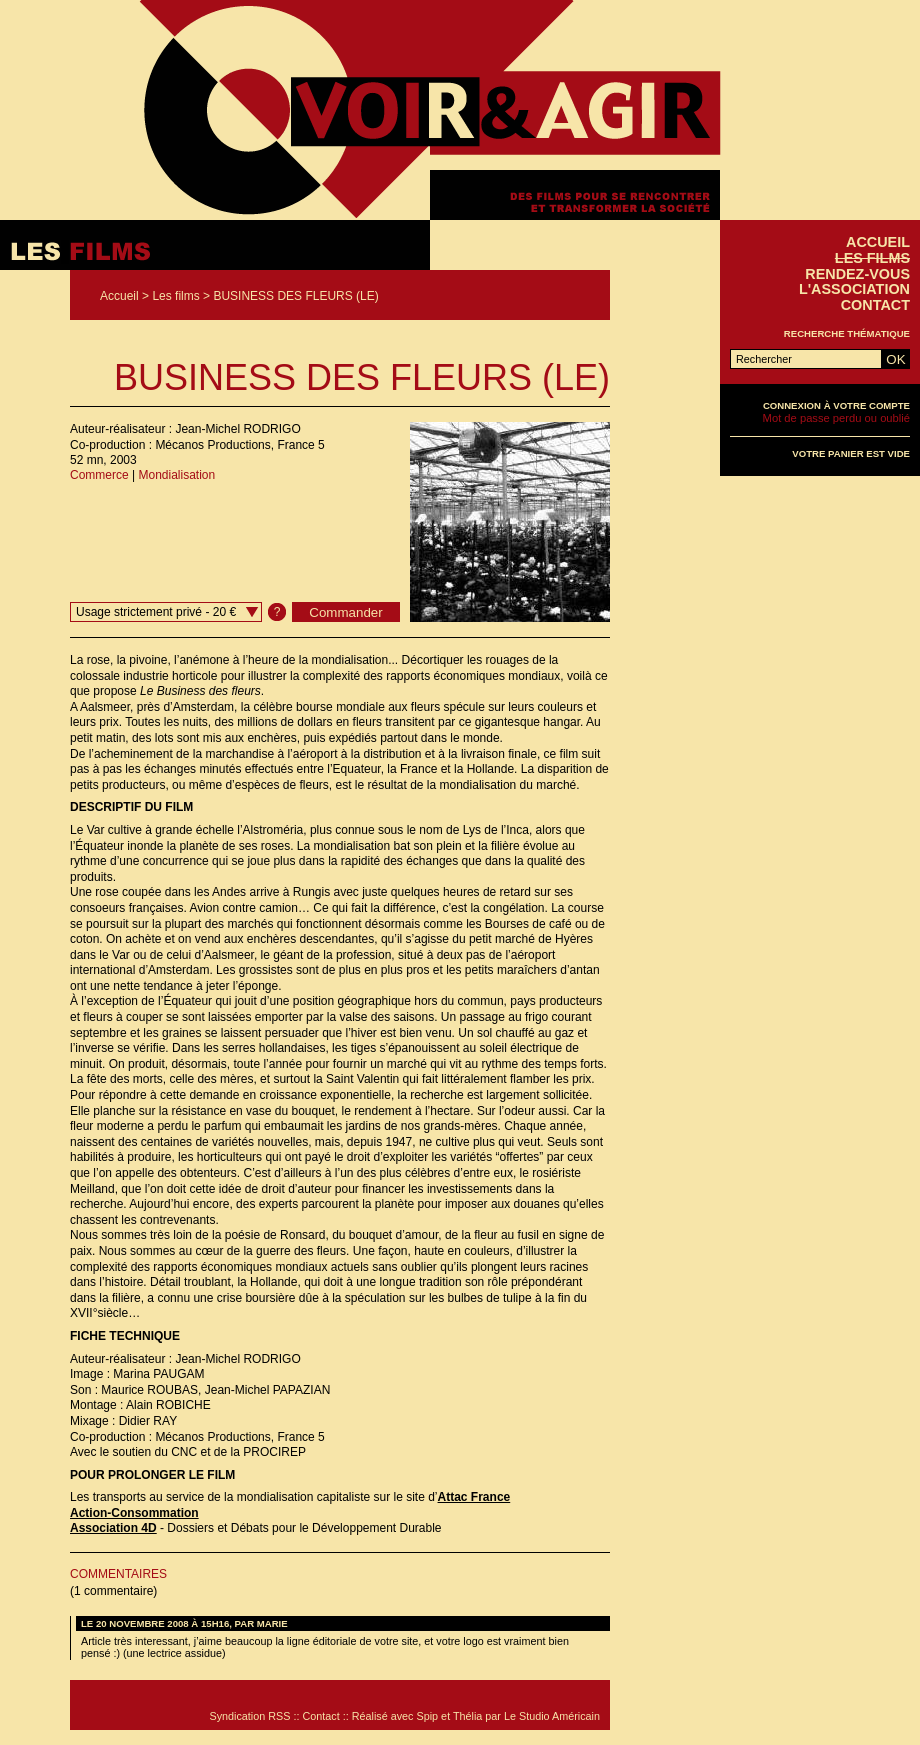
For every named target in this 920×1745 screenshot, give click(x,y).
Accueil (119, 296)
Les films (175, 296)
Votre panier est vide (851, 453)
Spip (428, 1716)
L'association (854, 289)
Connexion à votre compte (836, 405)
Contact (875, 305)
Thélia (467, 1716)
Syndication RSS (249, 1716)
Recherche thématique (847, 333)
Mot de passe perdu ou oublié (836, 418)
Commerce (99, 475)
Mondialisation (176, 475)
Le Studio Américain (552, 1716)
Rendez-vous (857, 274)
